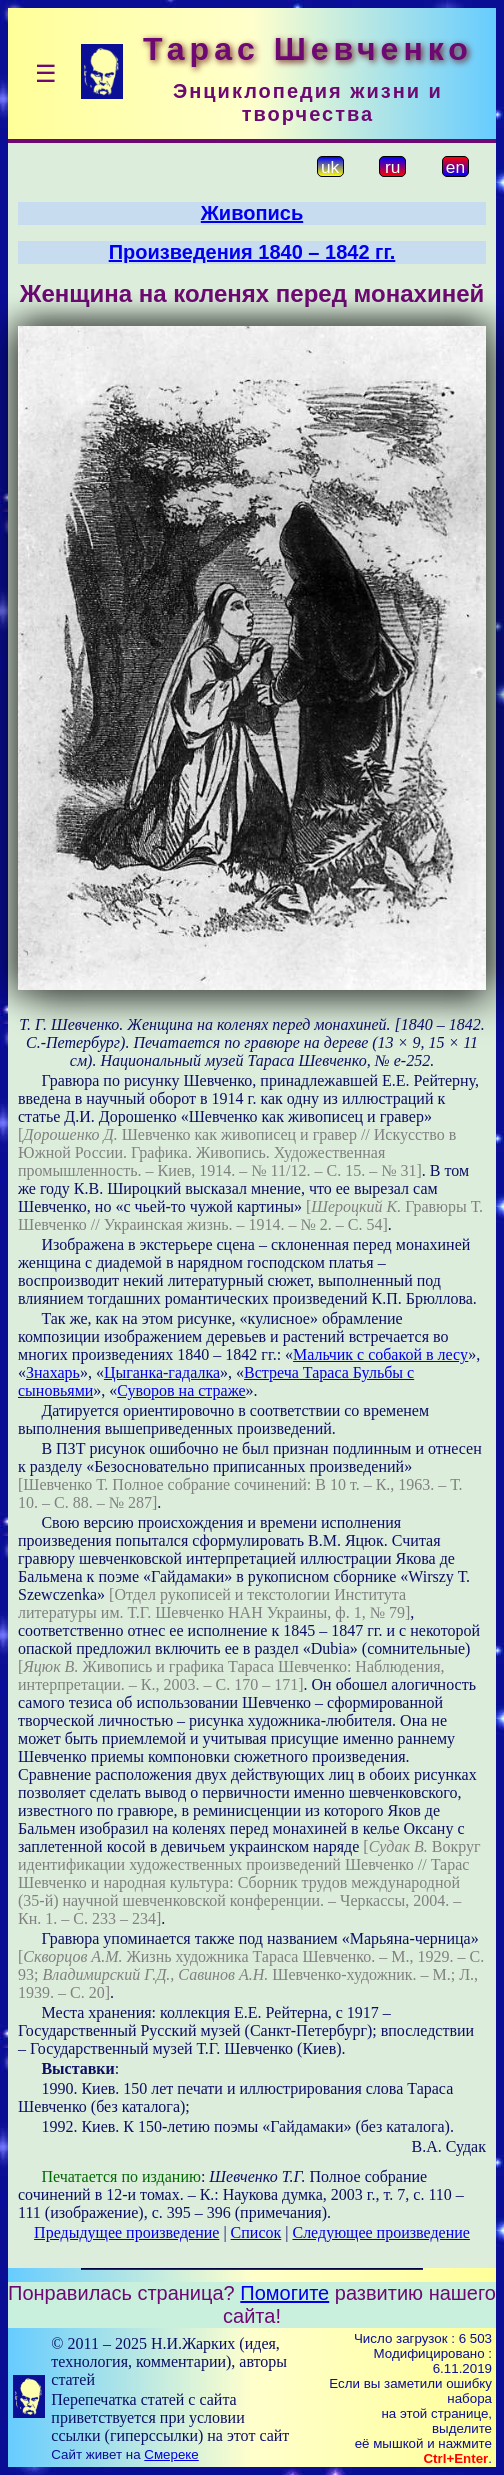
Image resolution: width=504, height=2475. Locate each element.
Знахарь (53, 1372)
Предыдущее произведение (126, 2232)
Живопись (252, 213)
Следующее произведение (380, 2232)
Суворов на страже (181, 1390)
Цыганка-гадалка (162, 1372)
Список (256, 2232)
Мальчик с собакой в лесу (380, 1354)
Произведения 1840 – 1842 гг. (252, 252)
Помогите (284, 2293)
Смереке (171, 2454)
